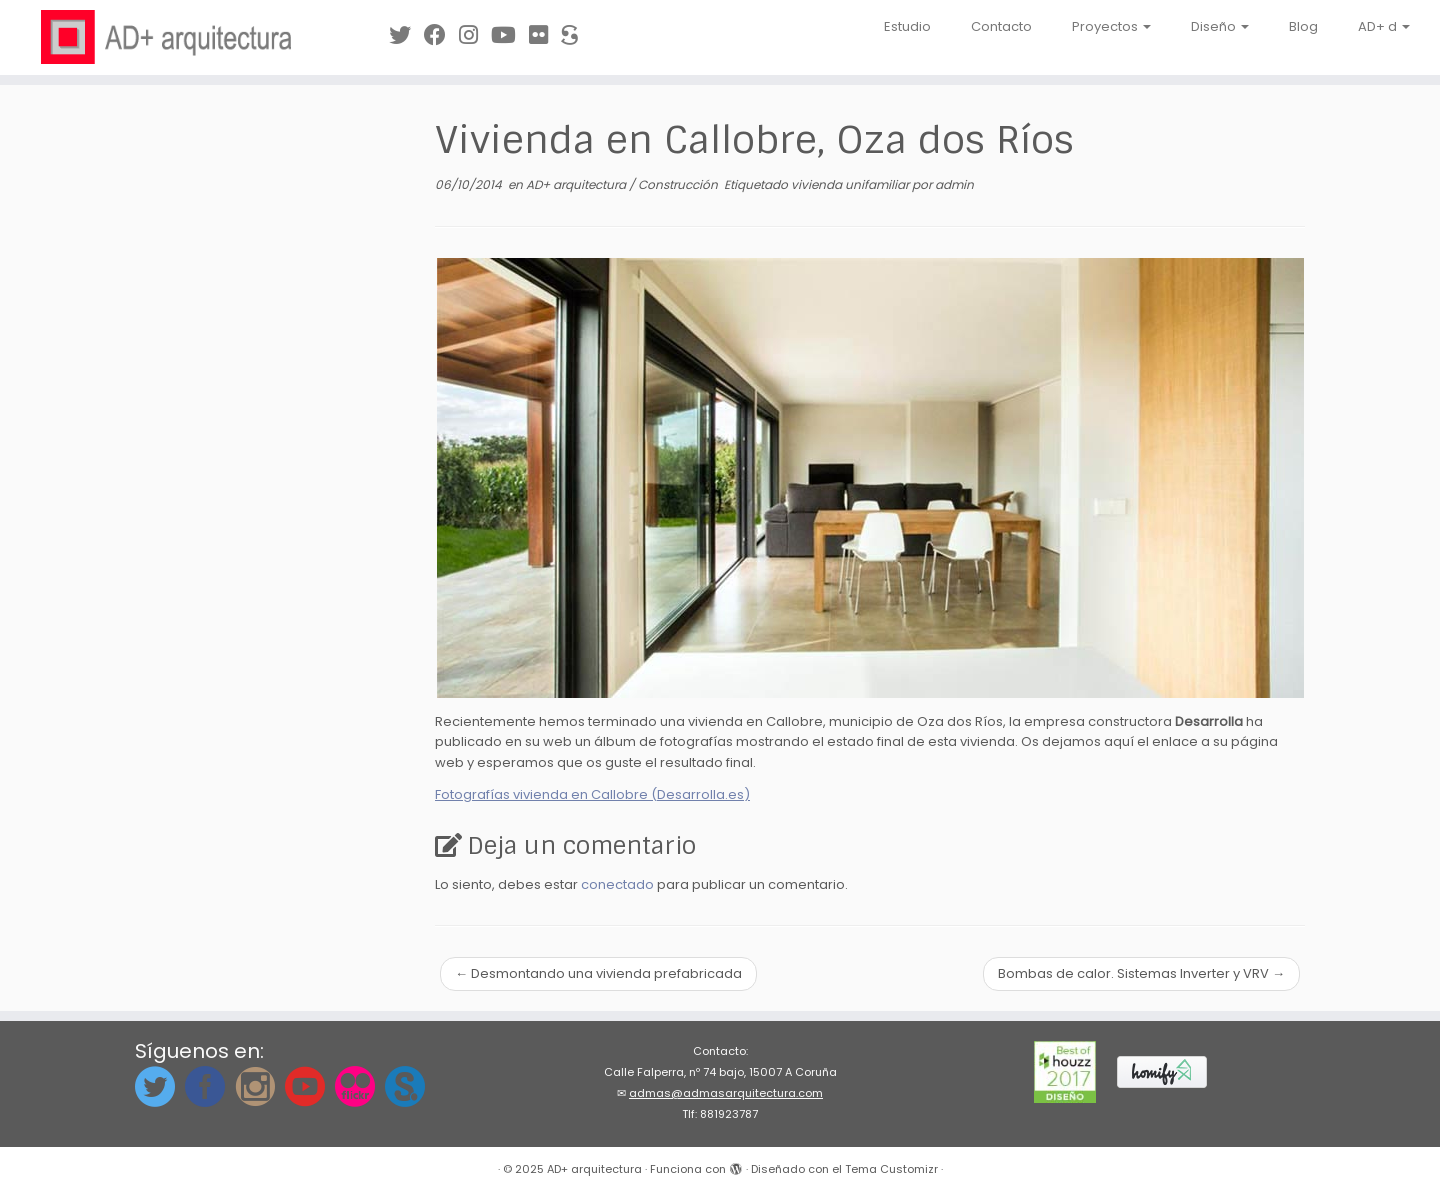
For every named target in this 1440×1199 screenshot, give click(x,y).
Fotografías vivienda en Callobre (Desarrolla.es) (592, 794)
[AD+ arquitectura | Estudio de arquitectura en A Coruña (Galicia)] (166, 37)
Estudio (907, 26)
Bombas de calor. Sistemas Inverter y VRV (1141, 973)
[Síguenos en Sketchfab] (576, 35)
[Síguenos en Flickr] (545, 35)
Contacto (1001, 26)
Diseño (1220, 26)
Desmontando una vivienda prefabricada (598, 973)
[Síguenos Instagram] (475, 35)
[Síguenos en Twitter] (406, 35)
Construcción (679, 184)
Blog (1303, 26)
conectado (617, 884)
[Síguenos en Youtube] (510, 35)
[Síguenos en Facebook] (441, 35)
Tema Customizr (891, 1169)
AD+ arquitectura (577, 184)
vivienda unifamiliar (851, 184)
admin (954, 184)
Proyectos (1111, 26)
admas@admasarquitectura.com (726, 1093)
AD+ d (1384, 26)
